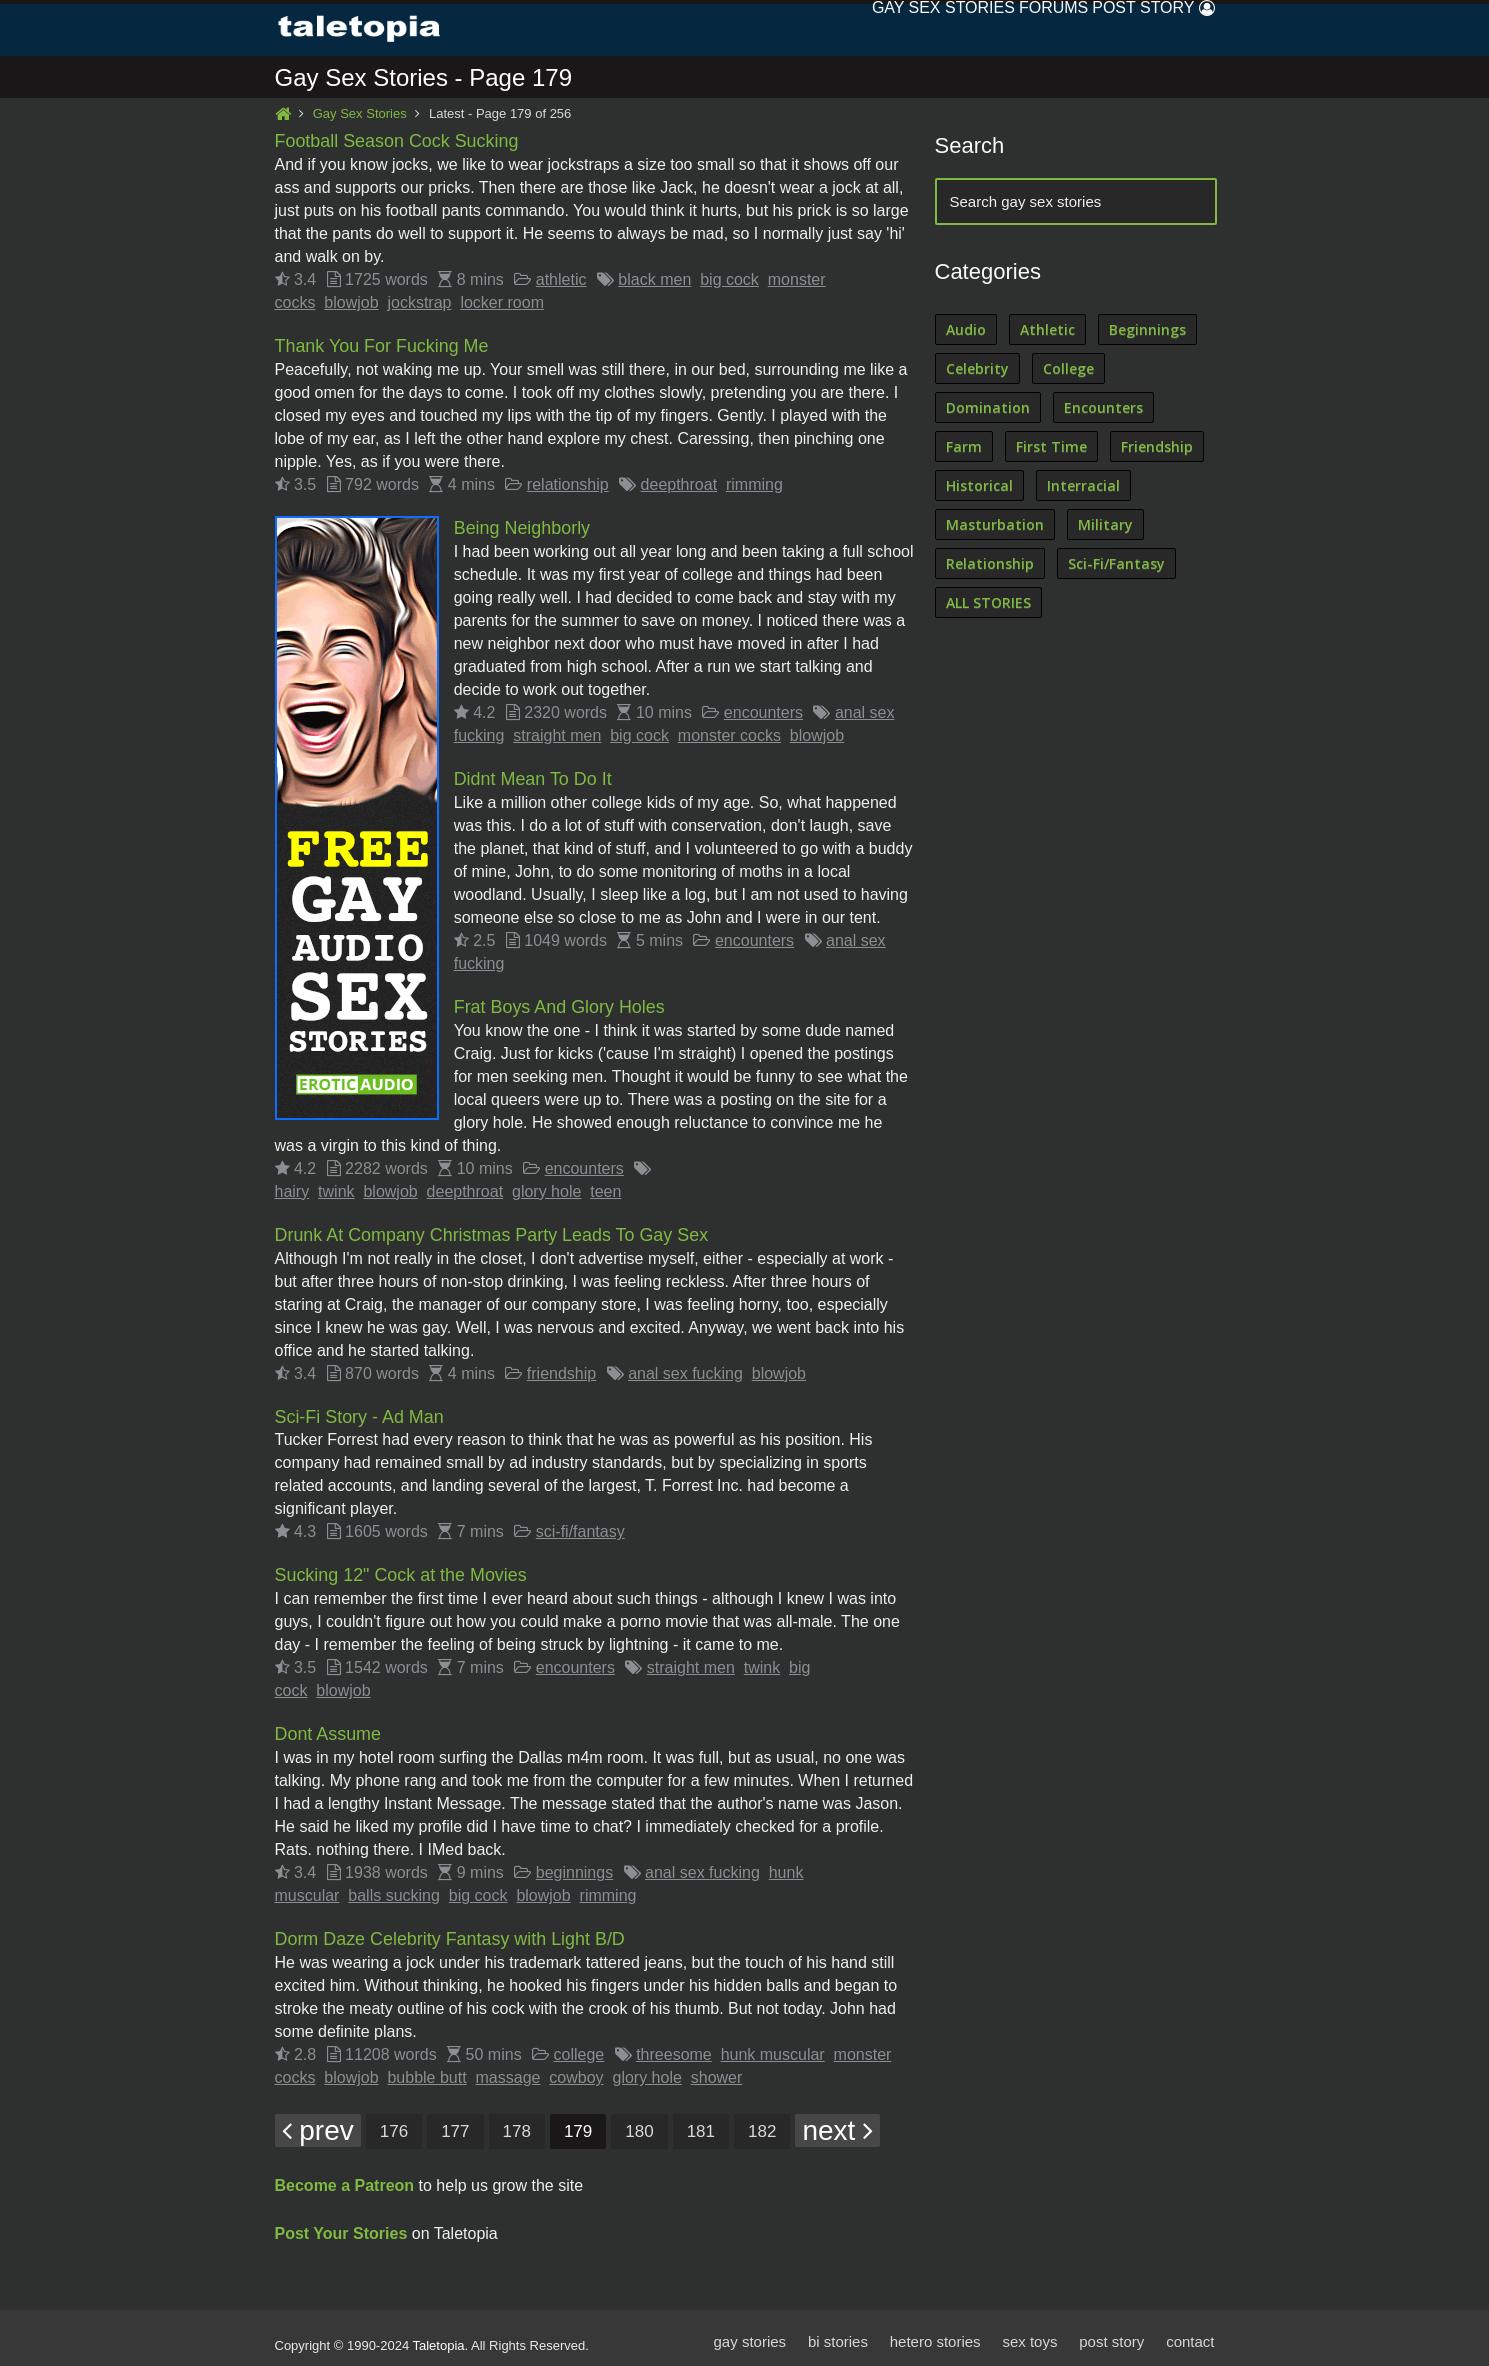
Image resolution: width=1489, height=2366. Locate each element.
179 (578, 2123)
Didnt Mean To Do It (533, 777)
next (837, 2122)
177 (455, 2123)
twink (336, 1187)
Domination (988, 408)
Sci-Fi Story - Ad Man (360, 1412)
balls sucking (394, 1888)
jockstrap (419, 302)
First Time (1051, 447)
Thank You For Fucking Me (382, 346)
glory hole (546, 1187)
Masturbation (995, 525)
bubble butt (426, 2069)
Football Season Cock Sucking (397, 142)
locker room (502, 302)
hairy (292, 1187)
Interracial (1083, 486)
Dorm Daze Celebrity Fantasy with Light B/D (451, 1932)
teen (605, 1187)
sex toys (1029, 2333)
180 (639, 2123)
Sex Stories (892, 29)
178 (517, 2123)
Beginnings (1147, 330)
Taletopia (439, 2337)
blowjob (351, 302)
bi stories (836, 2333)
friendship (561, 1368)
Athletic (1047, 330)
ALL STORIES (988, 603)
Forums (1003, 29)
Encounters (1103, 408)
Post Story (1113, 29)
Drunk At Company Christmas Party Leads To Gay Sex (493, 1231)
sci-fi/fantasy (580, 1526)
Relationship (990, 564)
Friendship (1157, 447)
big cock (729, 279)
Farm (964, 447)
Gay (798, 29)
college (579, 2046)
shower (717, 2069)
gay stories (748, 2333)
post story (1111, 2333)
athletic (561, 279)
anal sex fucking (685, 1368)
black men (654, 279)
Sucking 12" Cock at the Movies (402, 1570)
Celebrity (977, 369)
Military (1105, 525)
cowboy (576, 2069)
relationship (568, 483)
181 (701, 2123)
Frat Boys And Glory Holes (560, 1004)
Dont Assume (328, 1728)
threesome (674, 2046)
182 (762, 2123)
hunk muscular (773, 2046)
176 (394, 2123)
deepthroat (679, 483)
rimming (754, 483)
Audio (966, 330)
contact (1190, 2333)
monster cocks (729, 733)
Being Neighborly (522, 527)
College (1068, 369)
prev (318, 2122)
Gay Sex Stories (360, 114)
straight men (557, 733)
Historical (979, 486)
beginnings (574, 1865)
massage (508, 2069)
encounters (763, 710)
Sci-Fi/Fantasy (1116, 564)
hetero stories (934, 2333)
